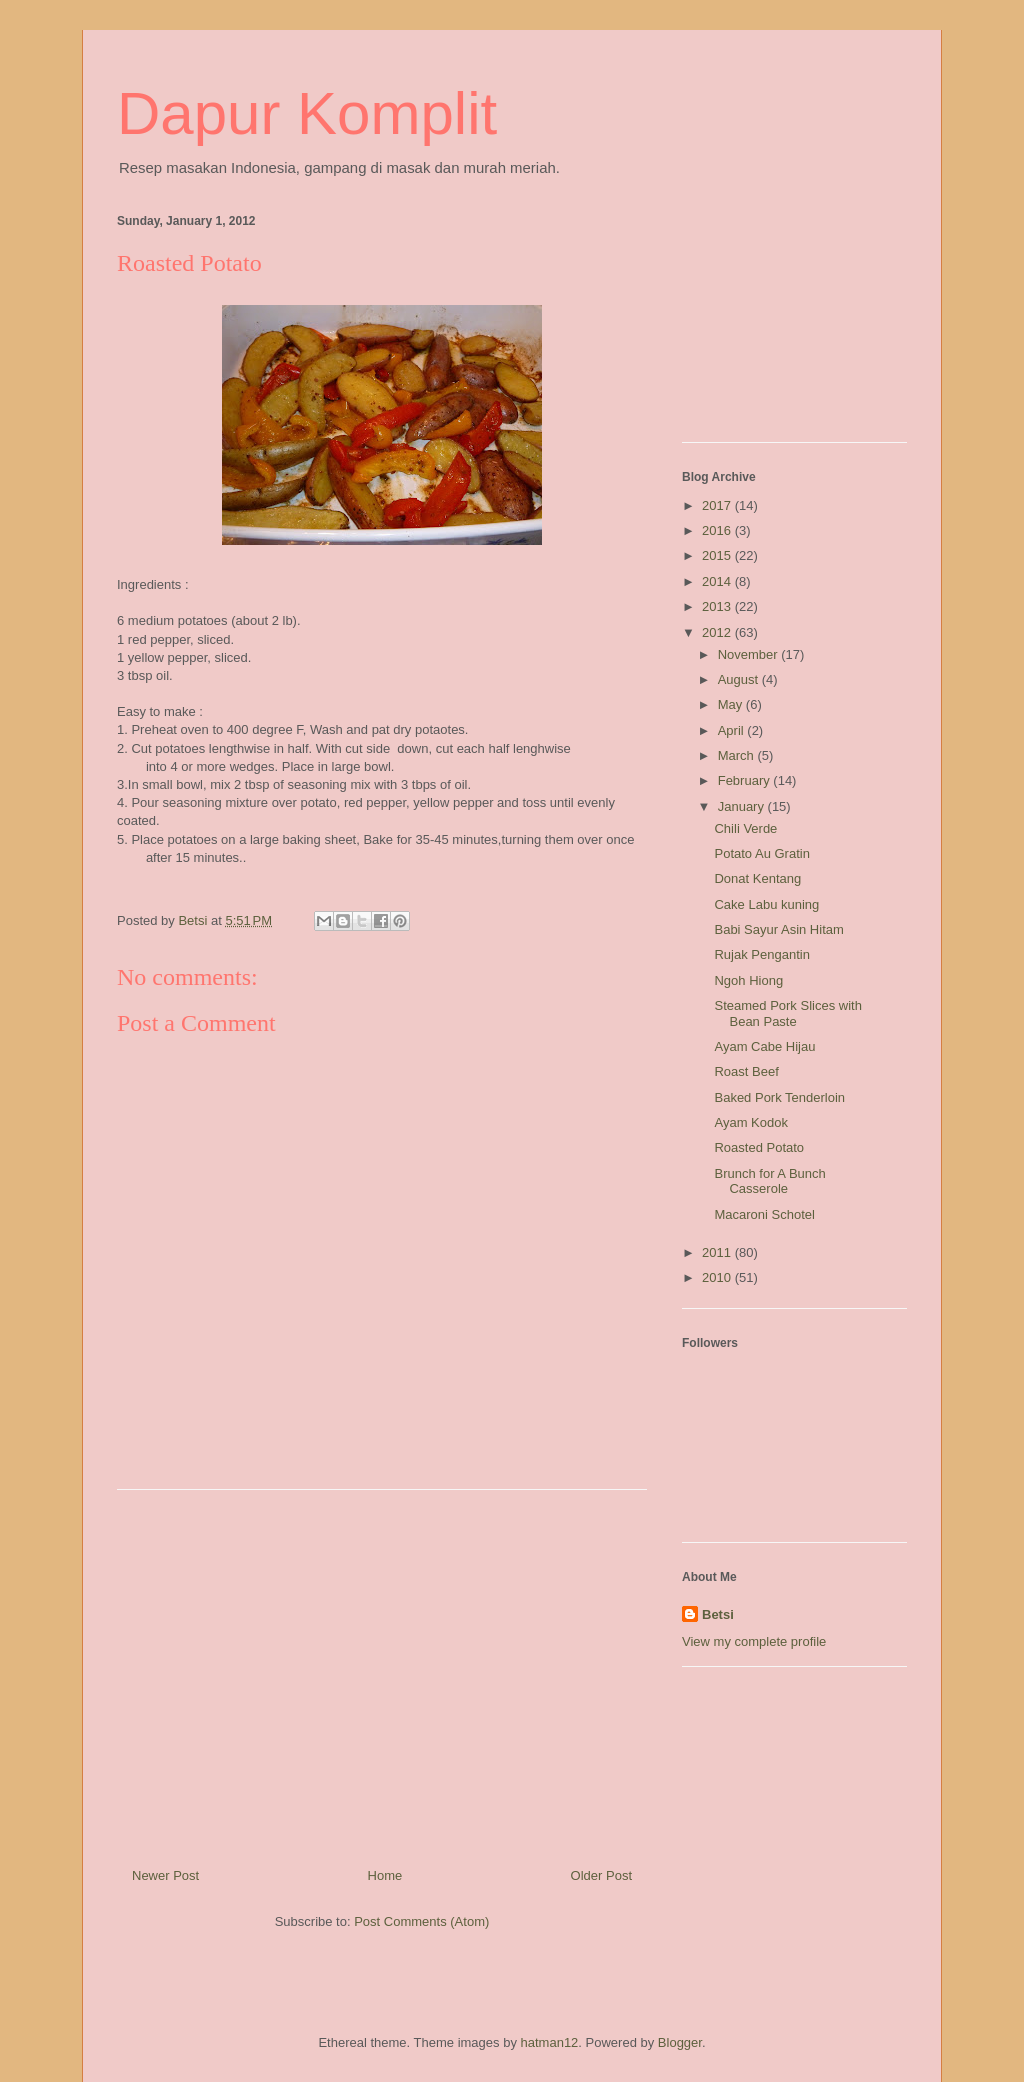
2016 (718, 530)
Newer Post (165, 1875)
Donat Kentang (757, 878)
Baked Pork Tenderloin (779, 1097)
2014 (718, 581)
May (732, 704)
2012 (718, 632)
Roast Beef (746, 1071)
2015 (718, 555)
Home (385, 1875)
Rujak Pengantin (761, 954)
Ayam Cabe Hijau (764, 1046)
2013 (718, 606)
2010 (718, 1277)
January (743, 806)
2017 (718, 505)
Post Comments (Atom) (421, 1921)
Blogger (680, 2042)
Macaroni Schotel (764, 1214)
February (746, 780)
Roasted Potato (759, 1147)
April (733, 730)
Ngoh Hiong (748, 980)
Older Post (601, 1875)
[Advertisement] (382, 1671)
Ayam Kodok (750, 1122)
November (750, 654)
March (738, 755)
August (740, 679)
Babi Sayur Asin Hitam (778, 929)
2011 (718, 1252)
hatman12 (550, 2042)
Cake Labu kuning (766, 904)
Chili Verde (745, 828)
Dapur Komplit (307, 113)
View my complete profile (754, 1641)
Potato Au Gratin (761, 853)
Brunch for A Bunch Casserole (769, 1181)
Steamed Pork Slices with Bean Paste (787, 1013)
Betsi (718, 1614)
